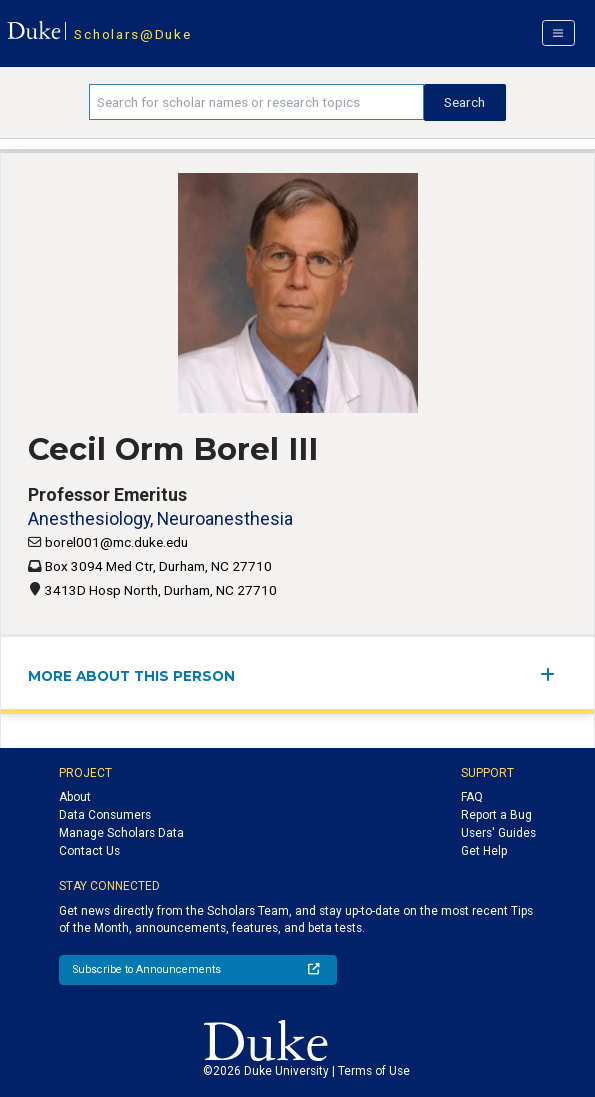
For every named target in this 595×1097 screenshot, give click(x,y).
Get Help (484, 851)
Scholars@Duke (132, 34)
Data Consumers (105, 815)
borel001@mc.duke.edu (116, 542)
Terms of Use (374, 1071)
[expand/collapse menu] (553, 674)
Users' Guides (498, 833)
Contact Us (89, 851)
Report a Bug (496, 815)
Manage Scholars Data (121, 833)
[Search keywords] (256, 102)
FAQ (472, 797)
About (75, 797)
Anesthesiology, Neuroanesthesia (160, 518)
